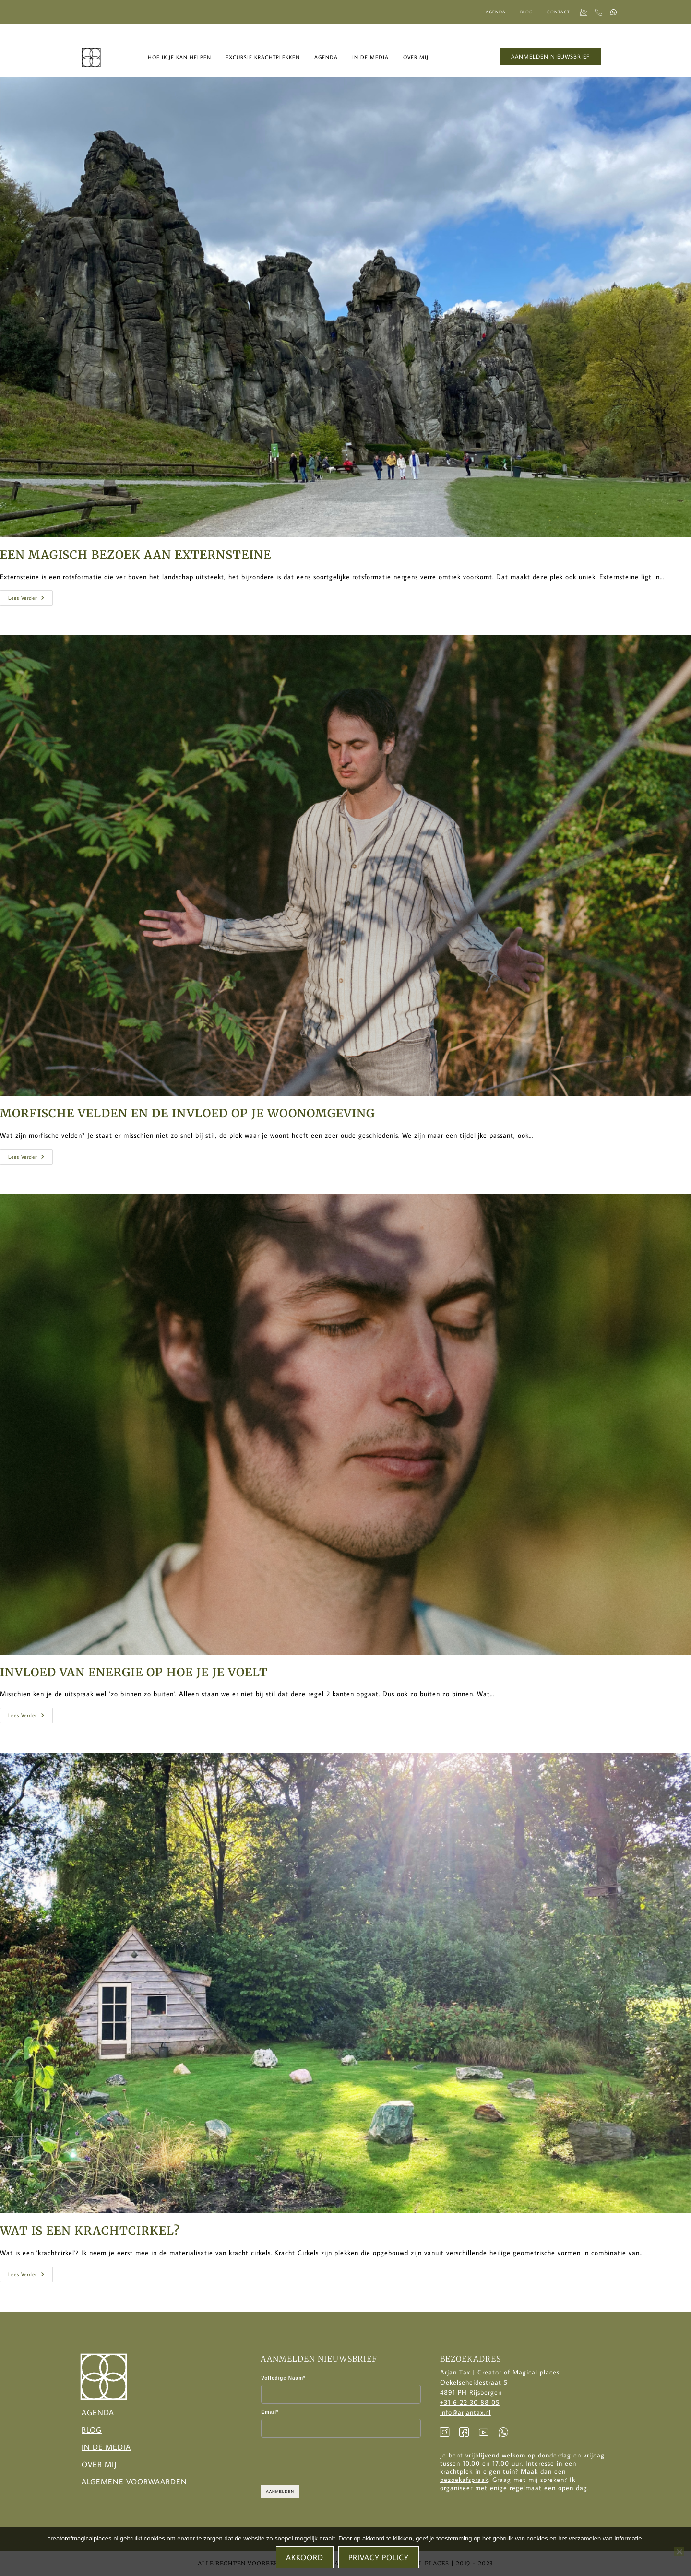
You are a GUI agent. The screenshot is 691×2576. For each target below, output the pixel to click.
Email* (270, 2412)
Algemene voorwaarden (134, 2481)
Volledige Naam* (283, 2378)
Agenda (496, 12)
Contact (558, 12)
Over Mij (99, 2464)
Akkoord (305, 2558)
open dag (572, 2487)
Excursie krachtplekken (263, 57)
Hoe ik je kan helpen (179, 57)
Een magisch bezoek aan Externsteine (135, 554)
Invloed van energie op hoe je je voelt (134, 1672)
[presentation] (334, 2461)
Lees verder (30, 595)
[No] (679, 2551)
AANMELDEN (280, 2491)
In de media (370, 57)
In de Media (106, 2447)
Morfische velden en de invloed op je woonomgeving (187, 1113)
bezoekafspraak (464, 2479)
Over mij (416, 57)
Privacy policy (379, 2558)
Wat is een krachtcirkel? (90, 2230)
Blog (526, 12)
